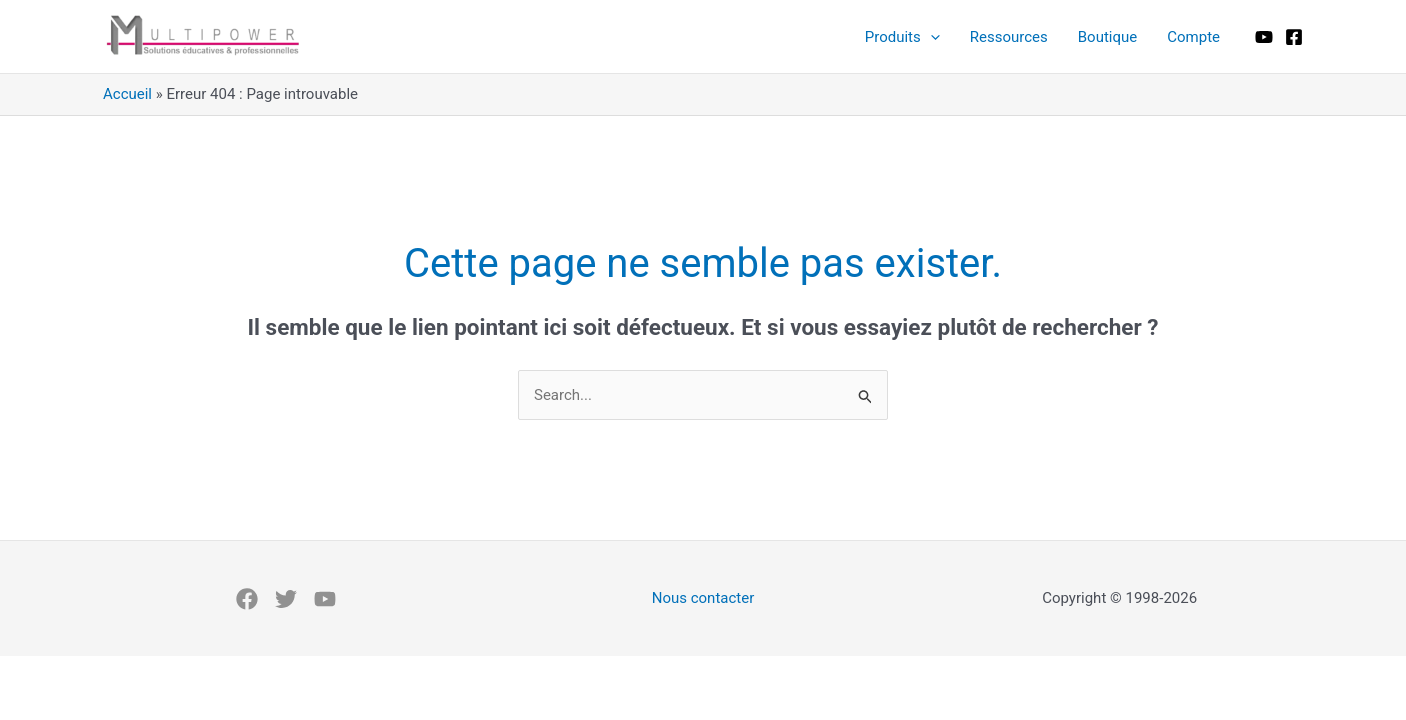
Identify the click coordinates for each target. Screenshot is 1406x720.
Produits (902, 37)
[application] (930, 37)
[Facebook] (1294, 37)
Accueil (127, 94)
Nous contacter (703, 598)
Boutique (1107, 37)
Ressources (1009, 37)
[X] (286, 599)
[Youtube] (1264, 37)
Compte (1193, 37)
